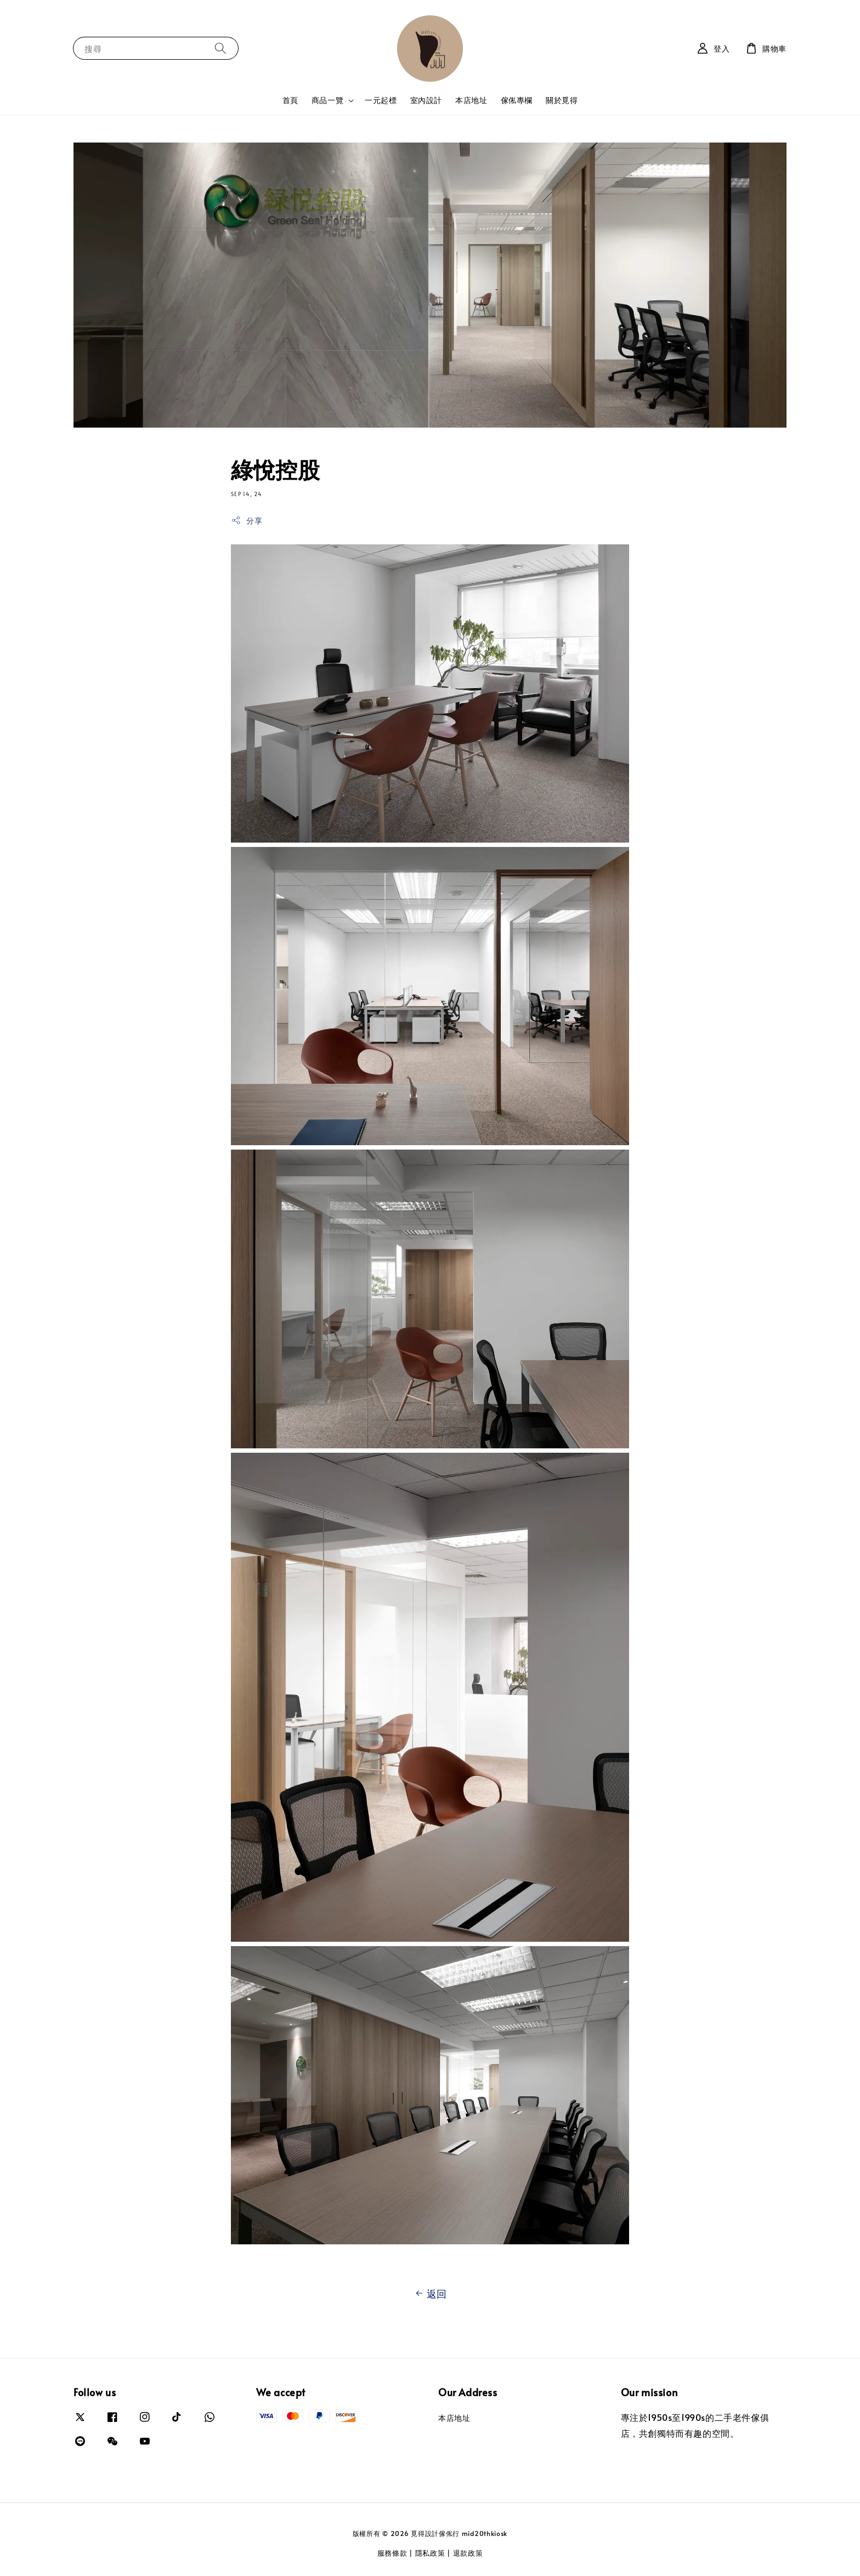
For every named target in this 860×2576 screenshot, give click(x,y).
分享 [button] (246, 520)
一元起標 (381, 100)
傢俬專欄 (517, 100)
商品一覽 (327, 100)
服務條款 (392, 2553)
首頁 (290, 100)
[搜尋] (220, 48)
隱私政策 (430, 2553)
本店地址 (471, 100)
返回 (430, 2293)
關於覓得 (562, 100)
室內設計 (426, 100)
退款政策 (468, 2553)
